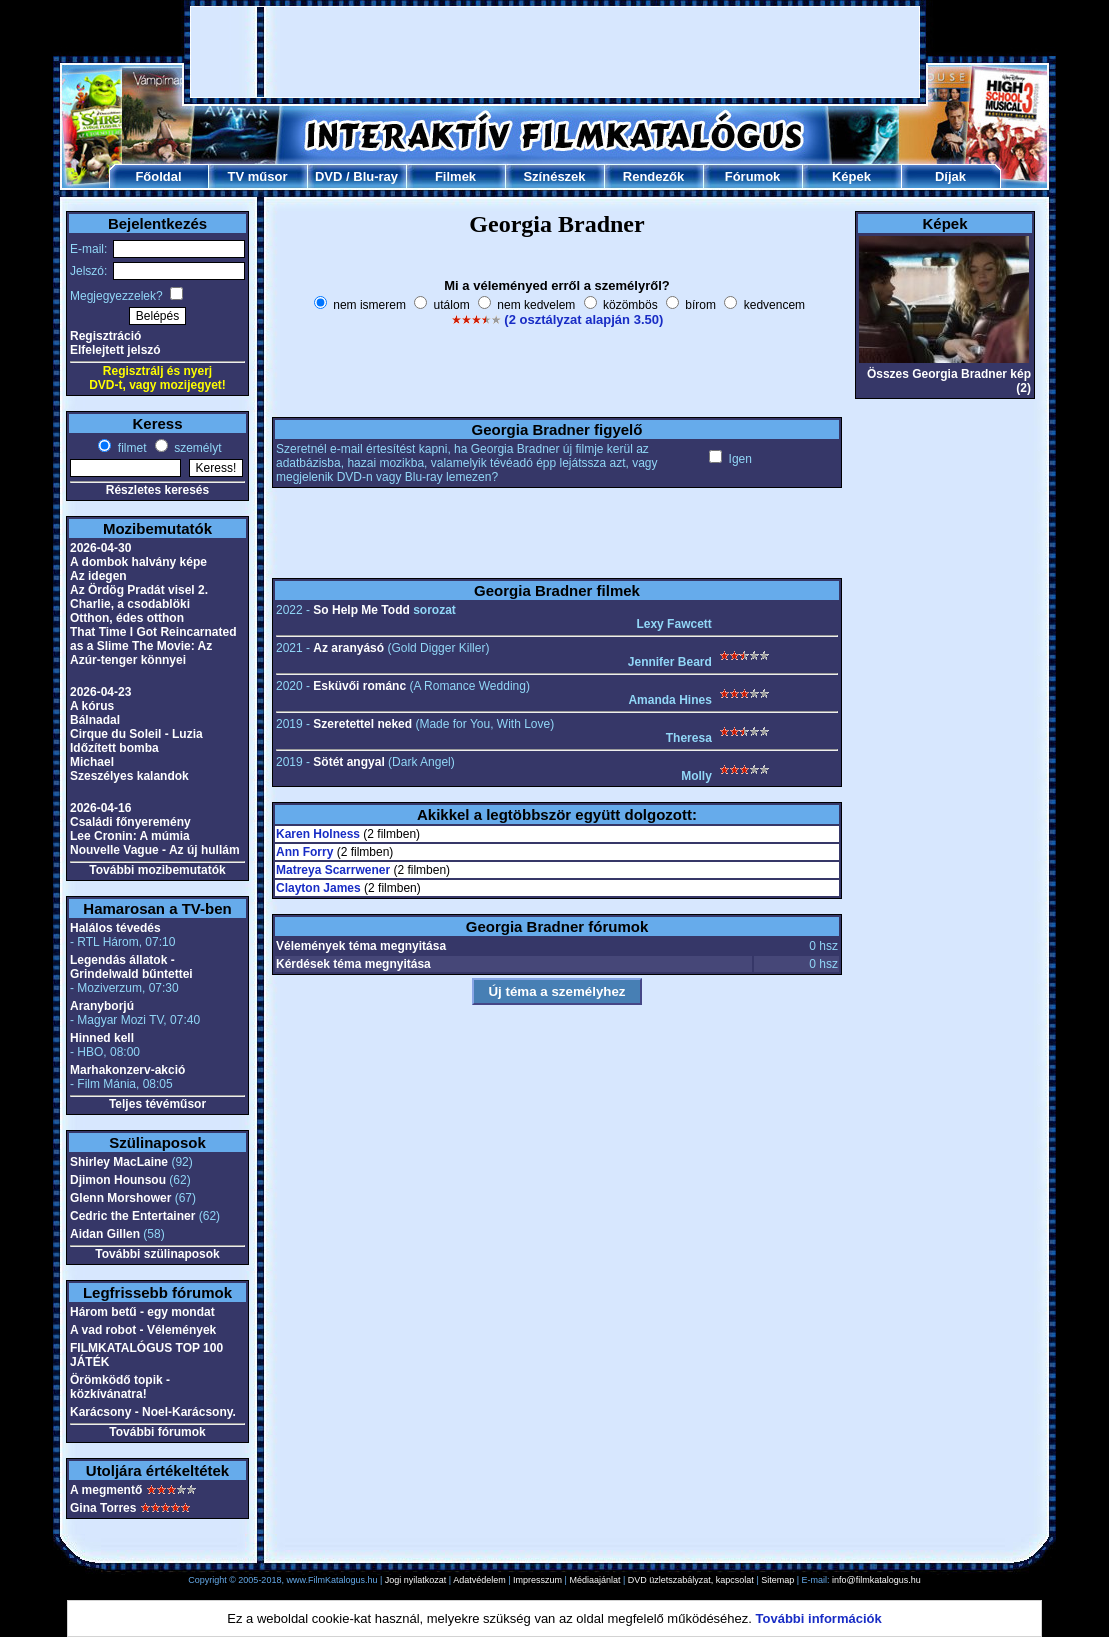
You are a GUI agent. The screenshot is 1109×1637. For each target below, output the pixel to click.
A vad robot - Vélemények (143, 1330)
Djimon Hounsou (118, 1180)
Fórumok (753, 176)
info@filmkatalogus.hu (876, 1580)
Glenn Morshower (120, 1198)
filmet (130, 448)
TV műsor (258, 176)
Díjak (950, 176)
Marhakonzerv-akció (127, 1070)
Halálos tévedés (115, 928)
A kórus (92, 706)
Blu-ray (375, 176)
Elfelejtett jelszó (115, 350)
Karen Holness (318, 834)
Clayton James (318, 888)
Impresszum (537, 1580)
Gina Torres (103, 1508)
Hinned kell (102, 1038)
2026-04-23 (100, 692)
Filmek (455, 176)
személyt (196, 448)
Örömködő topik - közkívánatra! (120, 1387)
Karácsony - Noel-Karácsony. (153, 1412)
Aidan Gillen (105, 1234)
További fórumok (157, 1432)
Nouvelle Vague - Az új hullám (155, 850)
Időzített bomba (114, 748)
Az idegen (98, 576)
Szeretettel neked (362, 724)
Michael (92, 762)
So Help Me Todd (361, 610)
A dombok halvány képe (138, 562)
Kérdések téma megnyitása (353, 964)
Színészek (554, 176)
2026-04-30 (100, 548)
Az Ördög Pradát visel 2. (139, 590)
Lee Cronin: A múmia (130, 836)
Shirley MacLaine (119, 1162)
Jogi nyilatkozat (416, 1580)
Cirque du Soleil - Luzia (136, 734)
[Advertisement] (555, 52)
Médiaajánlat (594, 1580)
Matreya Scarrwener (333, 870)
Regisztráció (105, 336)
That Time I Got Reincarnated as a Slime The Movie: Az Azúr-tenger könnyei (153, 646)
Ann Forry (304, 852)
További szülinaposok (157, 1254)
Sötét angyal (348, 762)
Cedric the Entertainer (132, 1216)
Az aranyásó (348, 648)
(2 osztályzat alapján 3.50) (583, 319)
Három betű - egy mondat (142, 1312)
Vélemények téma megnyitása (361, 946)
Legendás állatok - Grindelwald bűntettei (131, 967)
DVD (328, 176)
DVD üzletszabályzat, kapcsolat (691, 1580)
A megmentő (106, 1490)
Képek (851, 176)
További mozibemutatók (157, 870)
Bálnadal (95, 720)
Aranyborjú (102, 1006)
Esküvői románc (359, 686)
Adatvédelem (479, 1580)
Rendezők (653, 176)
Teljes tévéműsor (157, 1104)
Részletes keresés (157, 490)
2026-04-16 (100, 808)
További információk (819, 1618)
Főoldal (158, 176)
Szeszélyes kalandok (129, 776)
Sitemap (777, 1580)
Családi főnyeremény (130, 822)
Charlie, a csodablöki (130, 604)
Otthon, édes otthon (127, 618)
